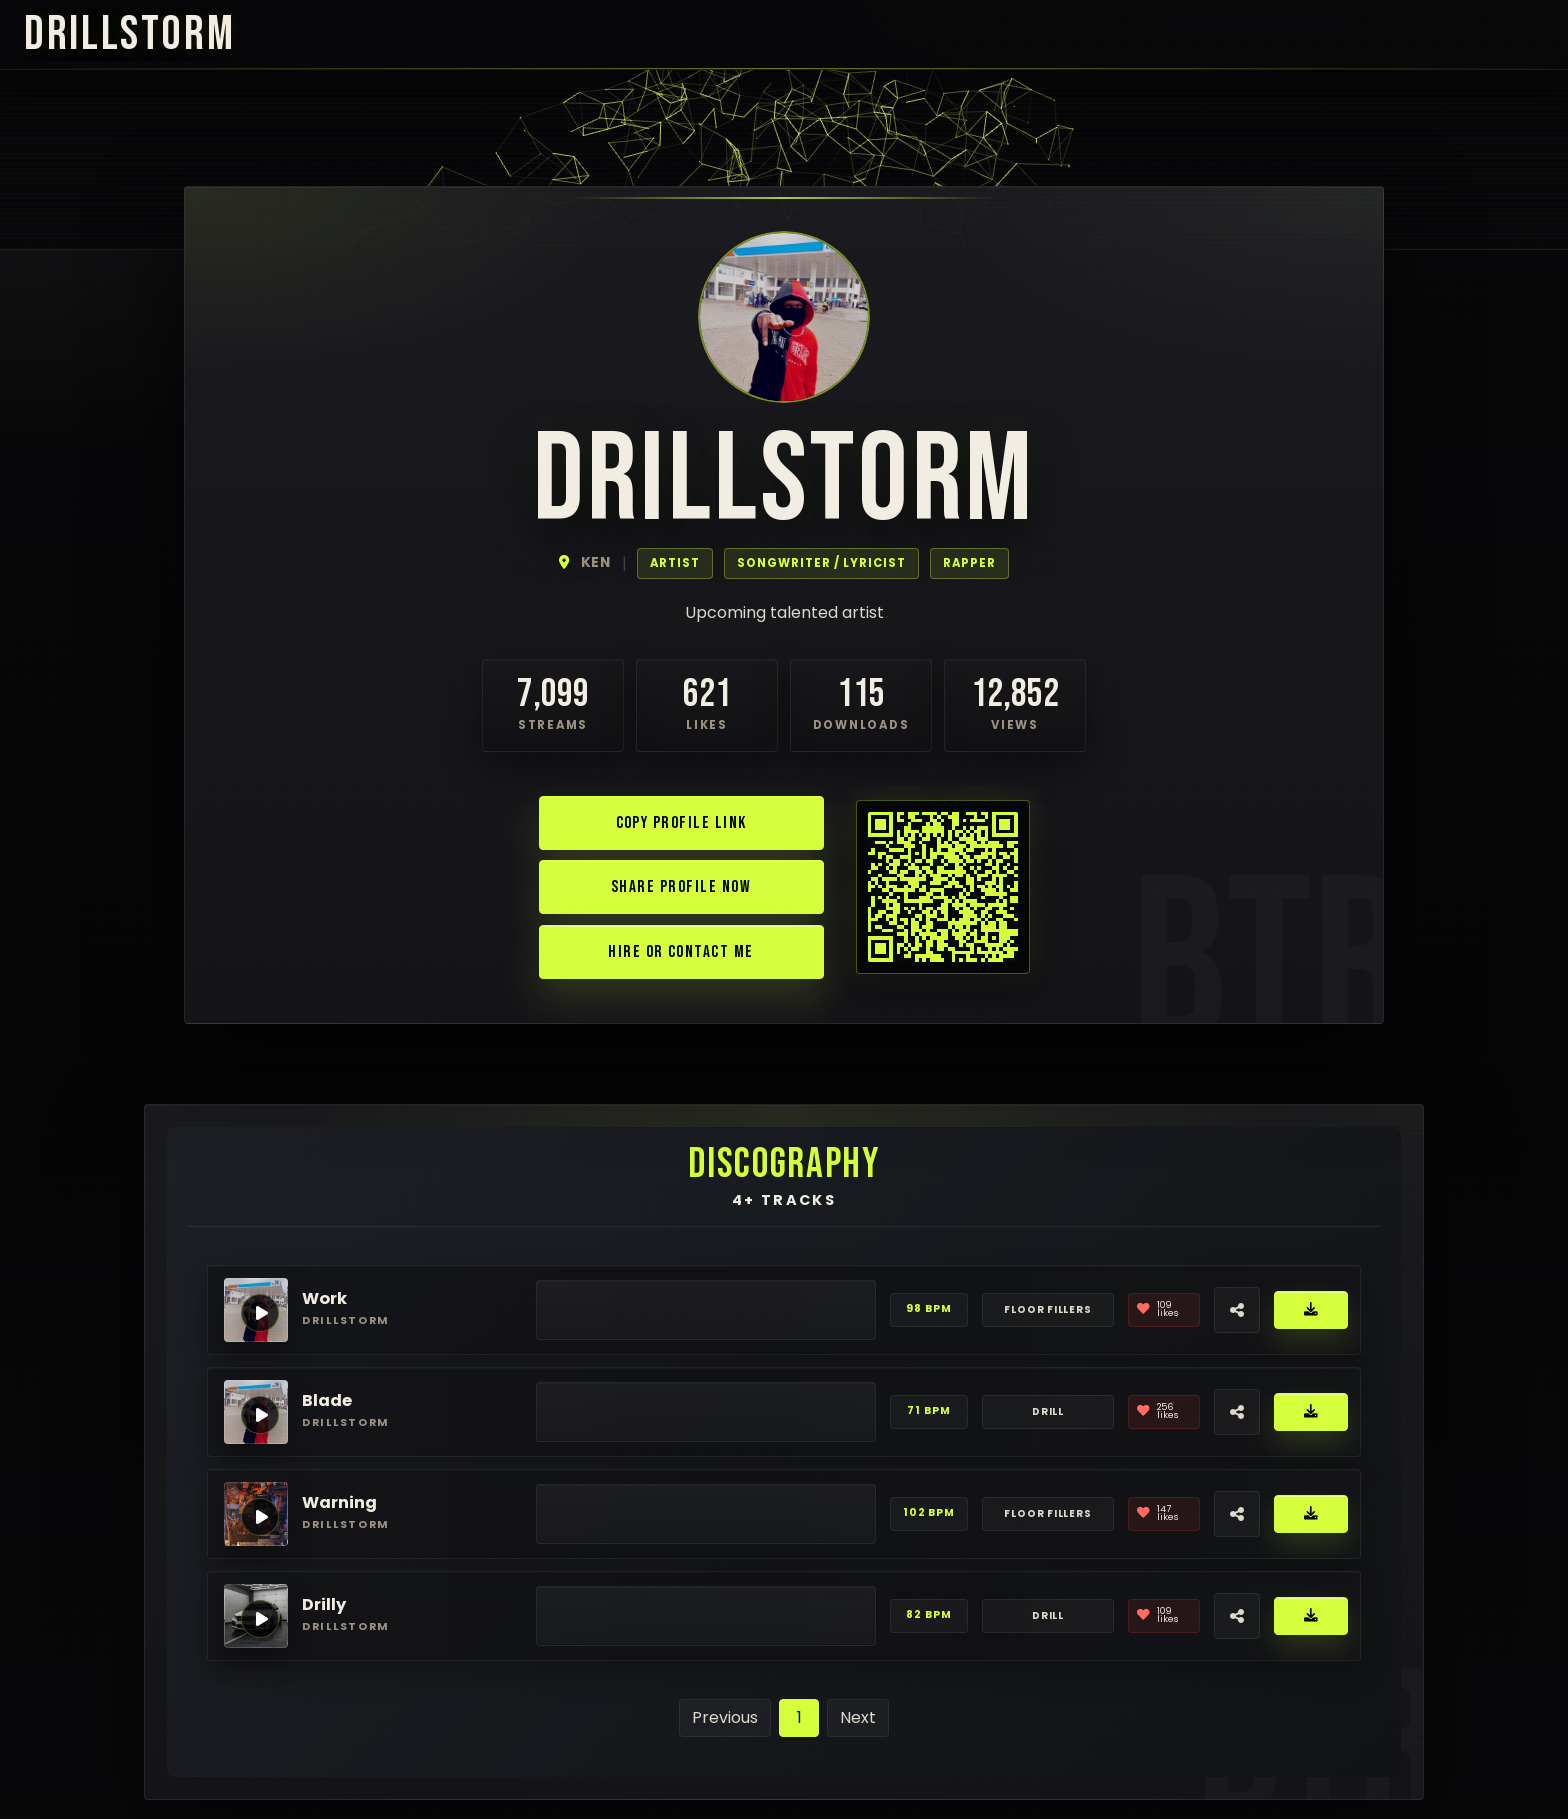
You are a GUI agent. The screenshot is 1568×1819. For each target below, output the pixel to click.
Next (858, 1717)
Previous (725, 1717)
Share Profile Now (681, 886)
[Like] (1164, 1310)
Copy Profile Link (681, 822)
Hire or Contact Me (680, 951)
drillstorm (129, 34)
